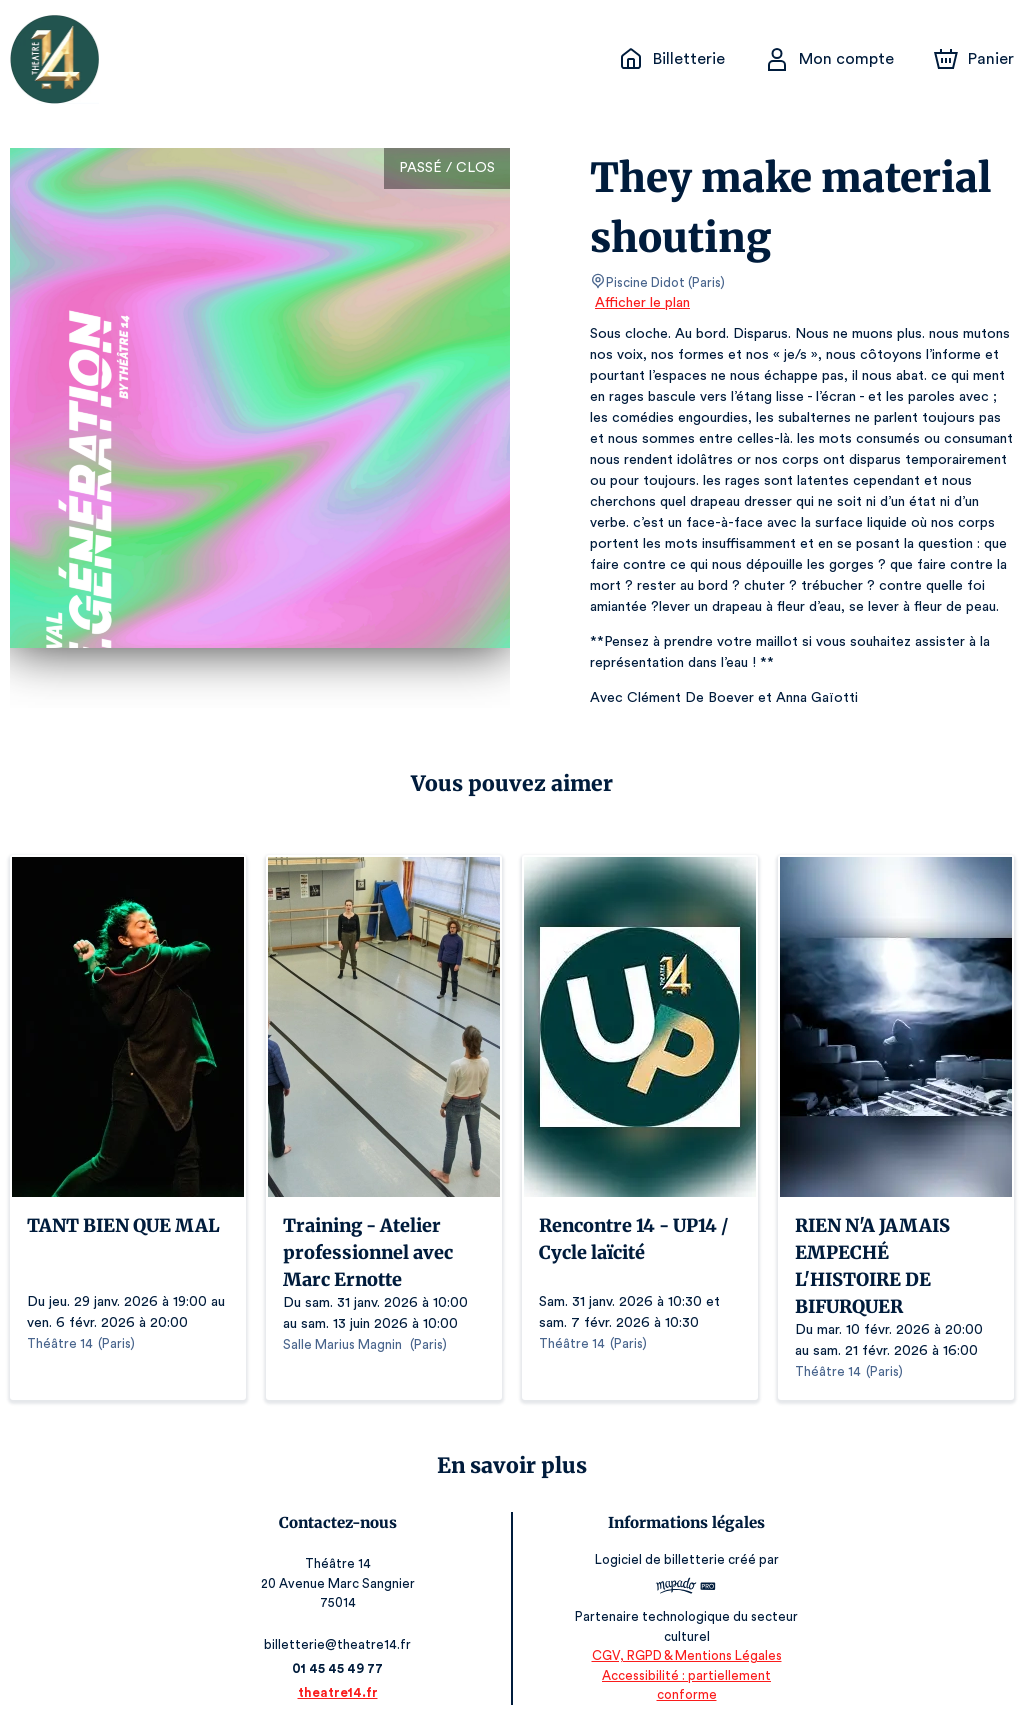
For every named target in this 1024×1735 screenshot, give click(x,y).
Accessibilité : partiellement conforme (685, 1694)
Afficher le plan (641, 303)
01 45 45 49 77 (338, 1668)
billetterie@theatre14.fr (339, 1644)
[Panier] (974, 59)
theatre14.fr (338, 1692)
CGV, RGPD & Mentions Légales (686, 1675)
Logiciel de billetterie (660, 1566)
